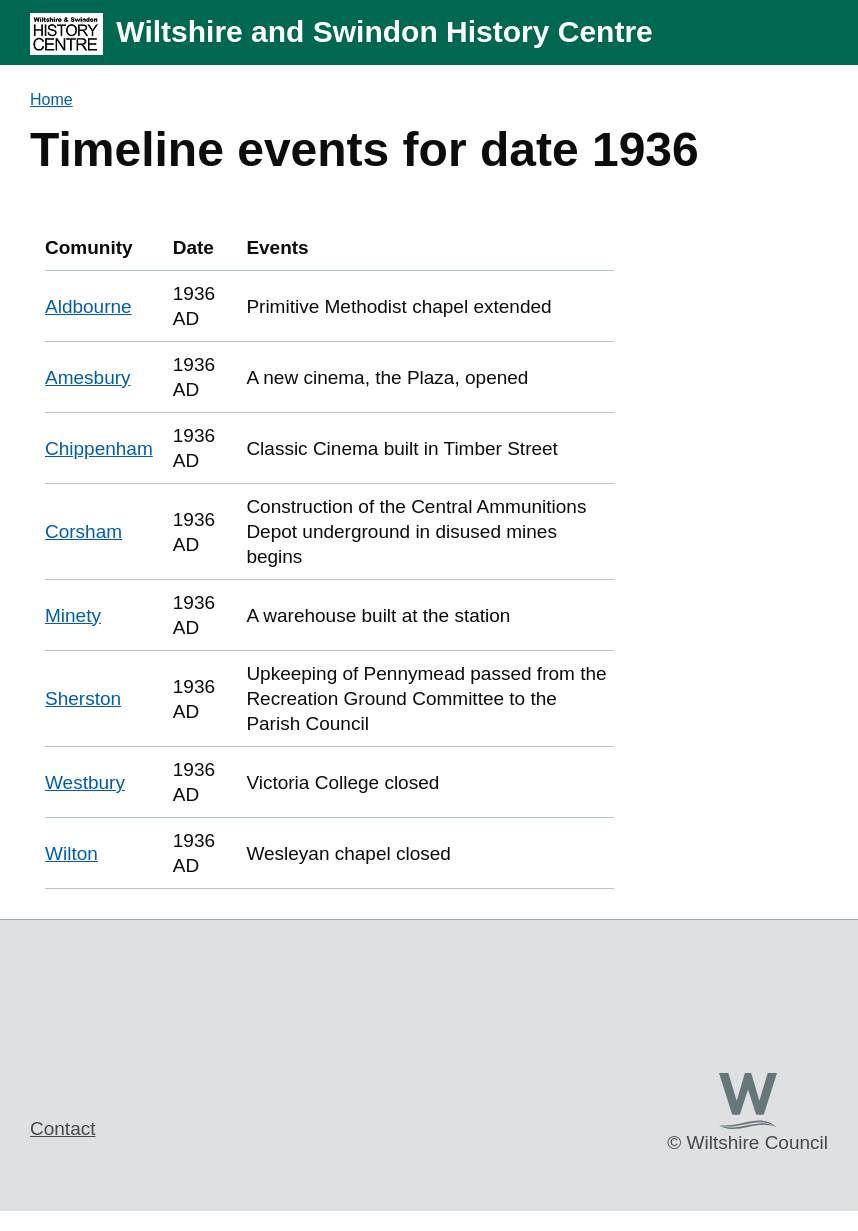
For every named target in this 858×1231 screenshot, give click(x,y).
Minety (73, 615)
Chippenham (99, 448)
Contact (62, 1128)
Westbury (85, 782)
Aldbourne (88, 306)
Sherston (83, 698)
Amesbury (88, 377)
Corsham (83, 531)
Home (51, 99)
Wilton (71, 853)
